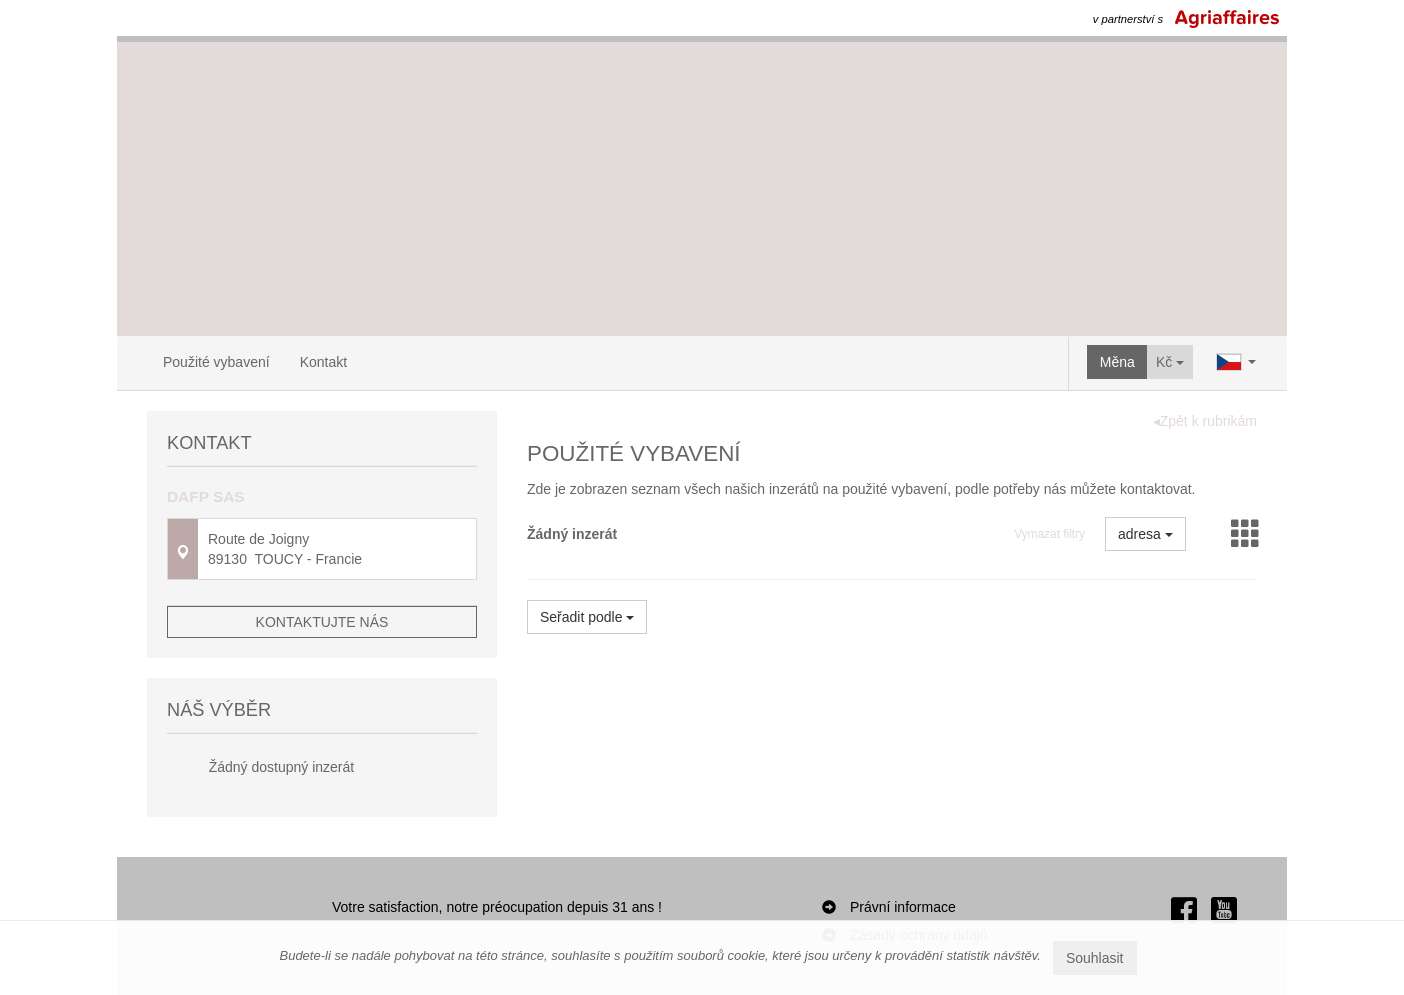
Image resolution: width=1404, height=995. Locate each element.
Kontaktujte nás (322, 622)
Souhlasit (1095, 958)
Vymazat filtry (1049, 534)
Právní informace (903, 907)
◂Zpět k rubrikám (1205, 421)
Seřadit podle (587, 617)
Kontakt (323, 362)
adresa (1145, 534)
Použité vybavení (216, 362)
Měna (1117, 362)
